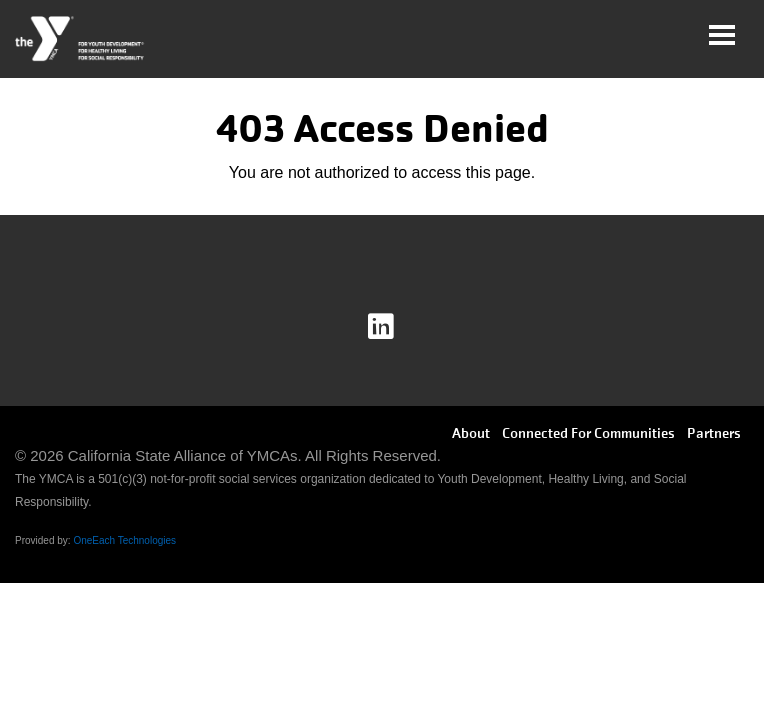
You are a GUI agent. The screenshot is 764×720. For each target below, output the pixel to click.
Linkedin (394, 327)
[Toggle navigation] (722, 35)
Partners (714, 433)
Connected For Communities (588, 433)
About (471, 433)
